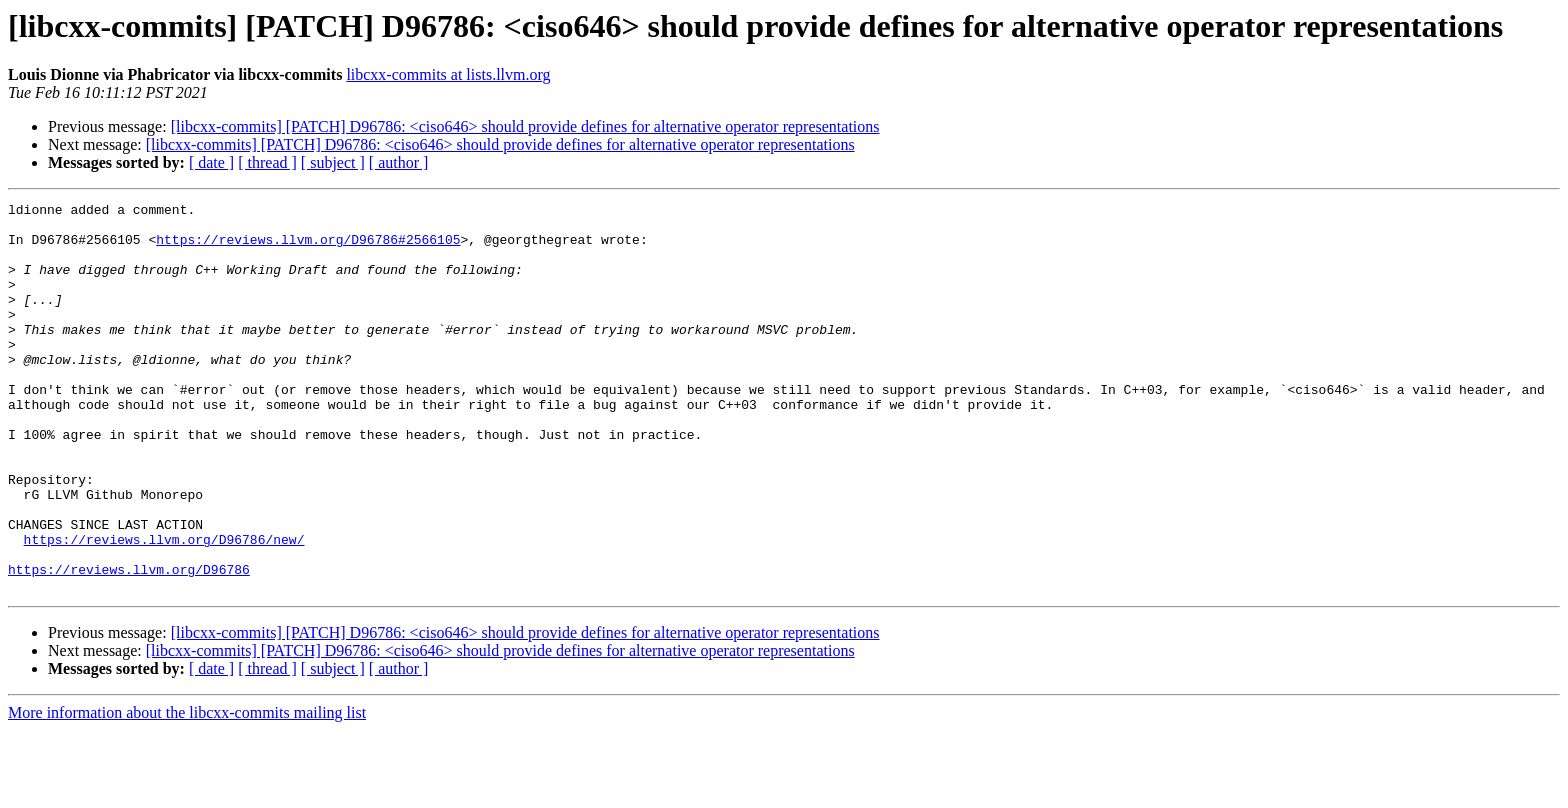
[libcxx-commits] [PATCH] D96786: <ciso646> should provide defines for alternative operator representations (525, 126)
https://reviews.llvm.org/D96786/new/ (164, 608)
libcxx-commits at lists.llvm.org (448, 74)
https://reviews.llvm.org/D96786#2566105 (308, 248)
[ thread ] (267, 162)
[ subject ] (333, 162)
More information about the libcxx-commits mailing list (187, 790)
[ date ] (211, 162)
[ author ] (399, 162)
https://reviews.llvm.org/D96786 (129, 644)
